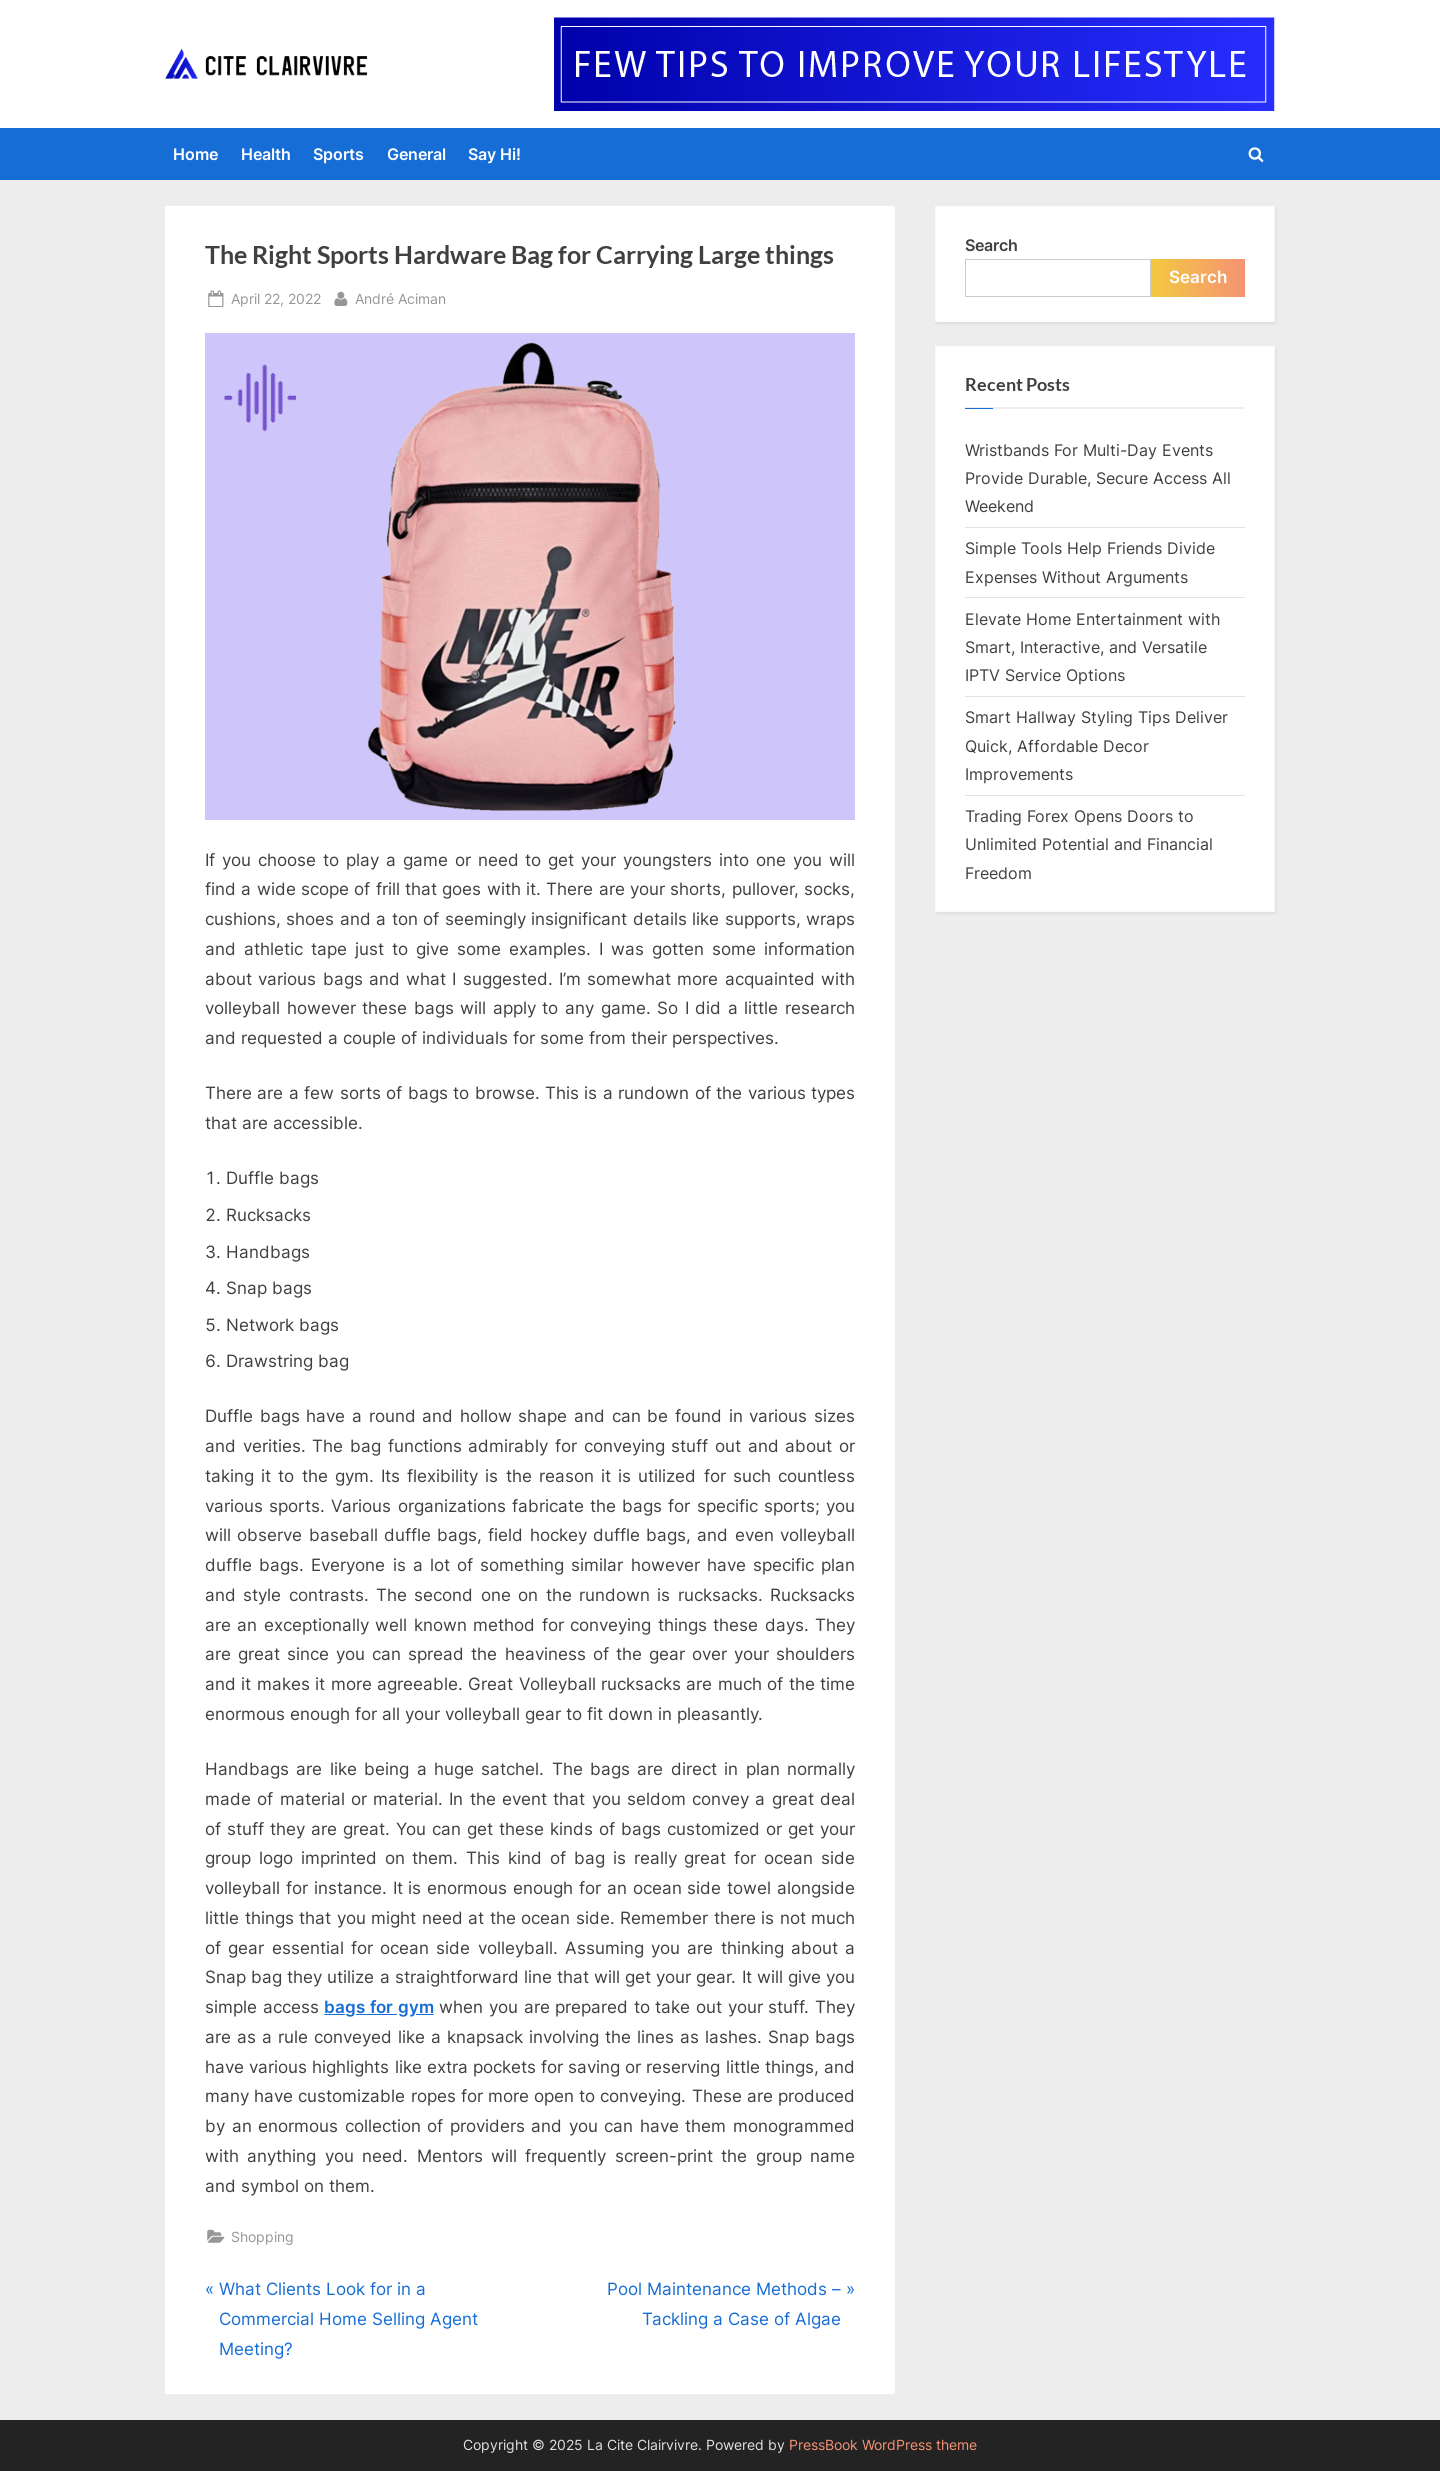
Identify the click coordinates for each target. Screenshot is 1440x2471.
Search (991, 245)
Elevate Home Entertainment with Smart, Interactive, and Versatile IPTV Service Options (1092, 647)
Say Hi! (494, 154)
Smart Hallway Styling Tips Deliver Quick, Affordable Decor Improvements (1096, 745)
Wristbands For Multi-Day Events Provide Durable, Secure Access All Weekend (1098, 478)
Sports (338, 154)
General (416, 154)
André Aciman (400, 296)
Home (195, 154)
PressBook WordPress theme (883, 2445)
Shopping (262, 2236)
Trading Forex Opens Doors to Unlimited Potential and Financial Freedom (1089, 844)
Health (266, 154)
